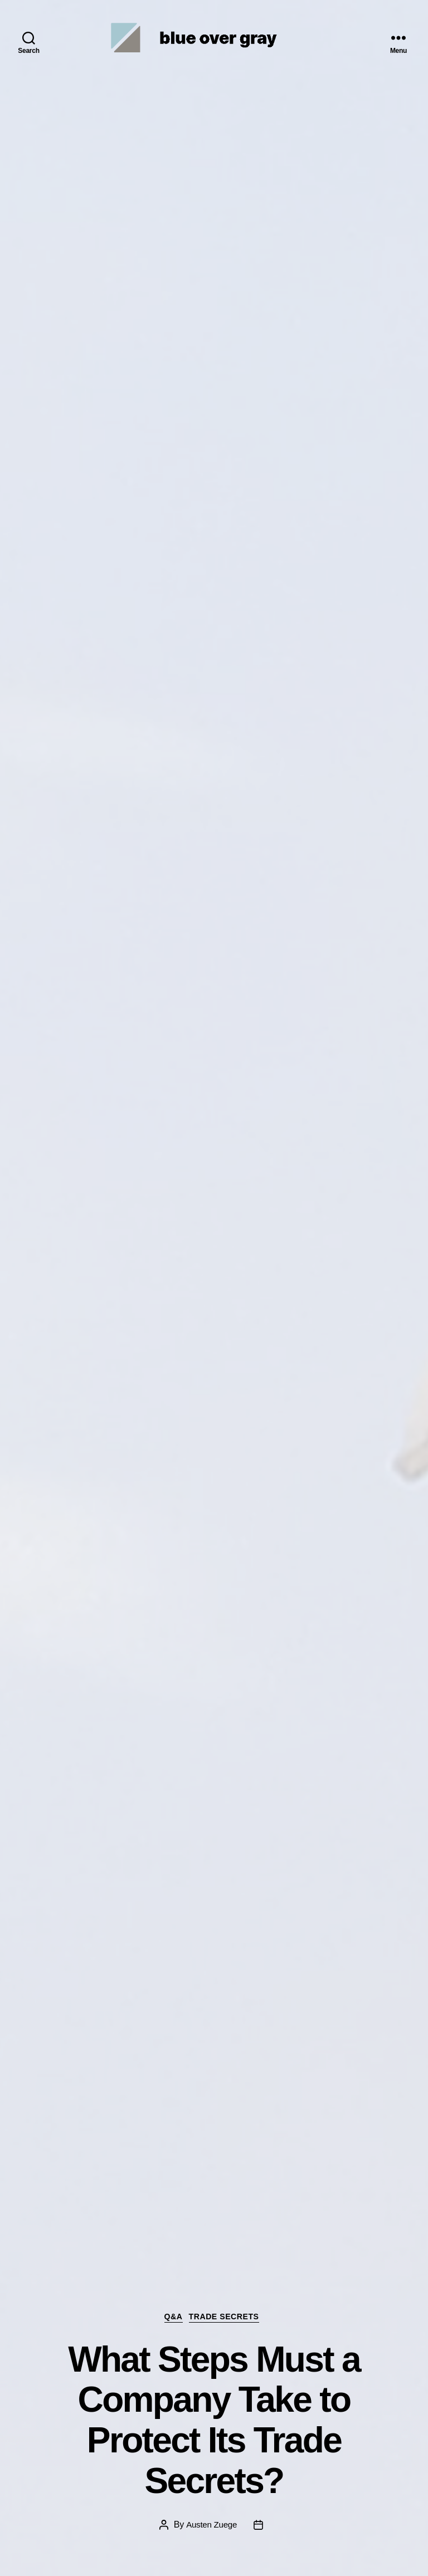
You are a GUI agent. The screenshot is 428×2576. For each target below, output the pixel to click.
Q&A (171, 2316)
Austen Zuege (211, 2524)
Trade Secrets (229, 2316)
